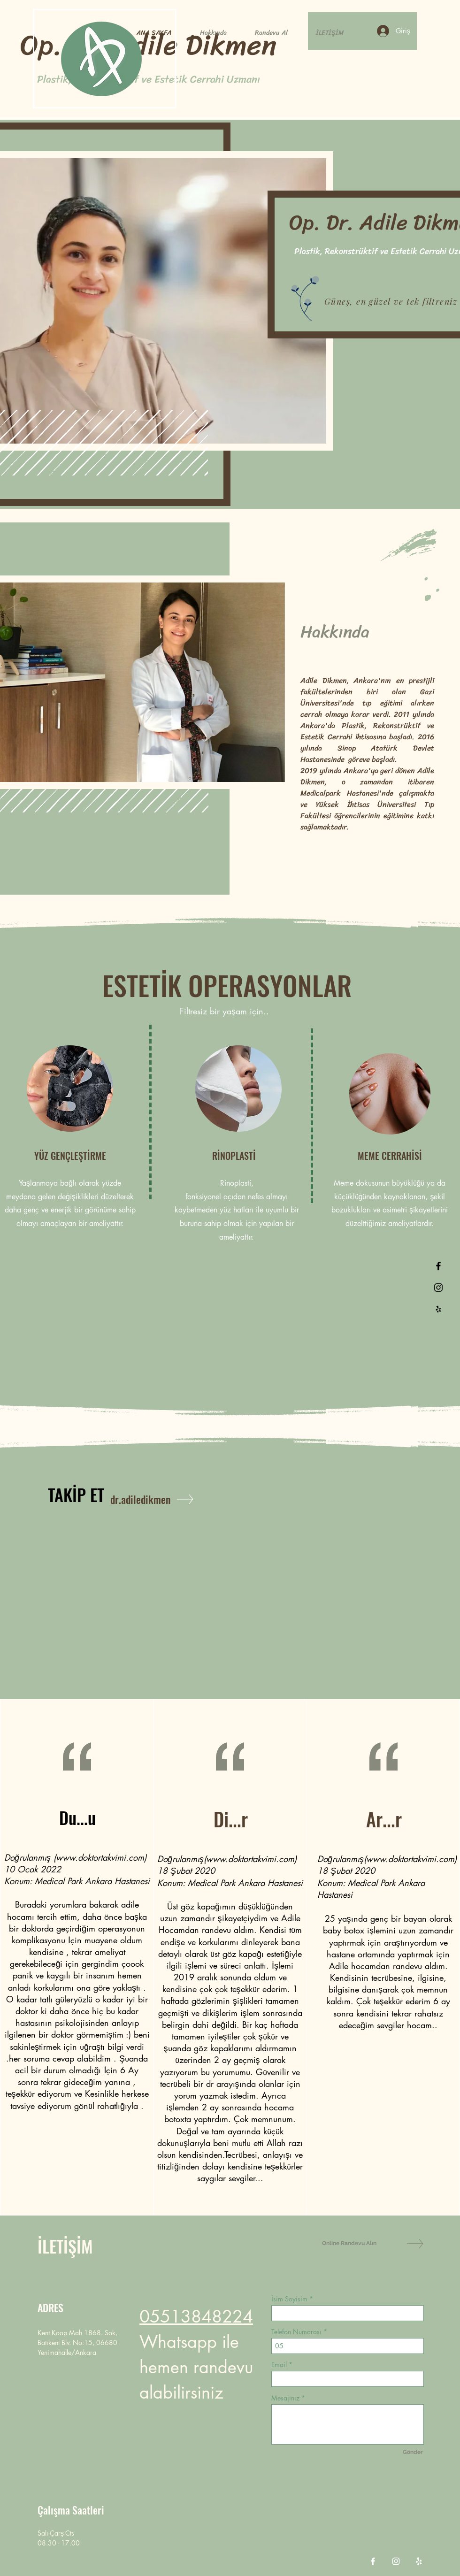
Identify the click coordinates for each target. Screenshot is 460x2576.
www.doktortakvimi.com (100, 1857)
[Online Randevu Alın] (355, 2243)
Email (279, 2364)
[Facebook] (373, 2561)
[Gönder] (412, 2452)
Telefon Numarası (296, 2332)
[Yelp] (419, 2561)
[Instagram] (396, 2561)
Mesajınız (285, 2398)
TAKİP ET (76, 1494)
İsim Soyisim (289, 2299)
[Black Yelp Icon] (438, 1309)
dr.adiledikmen (140, 1499)
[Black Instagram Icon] (438, 1287)
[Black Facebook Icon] (438, 1266)
